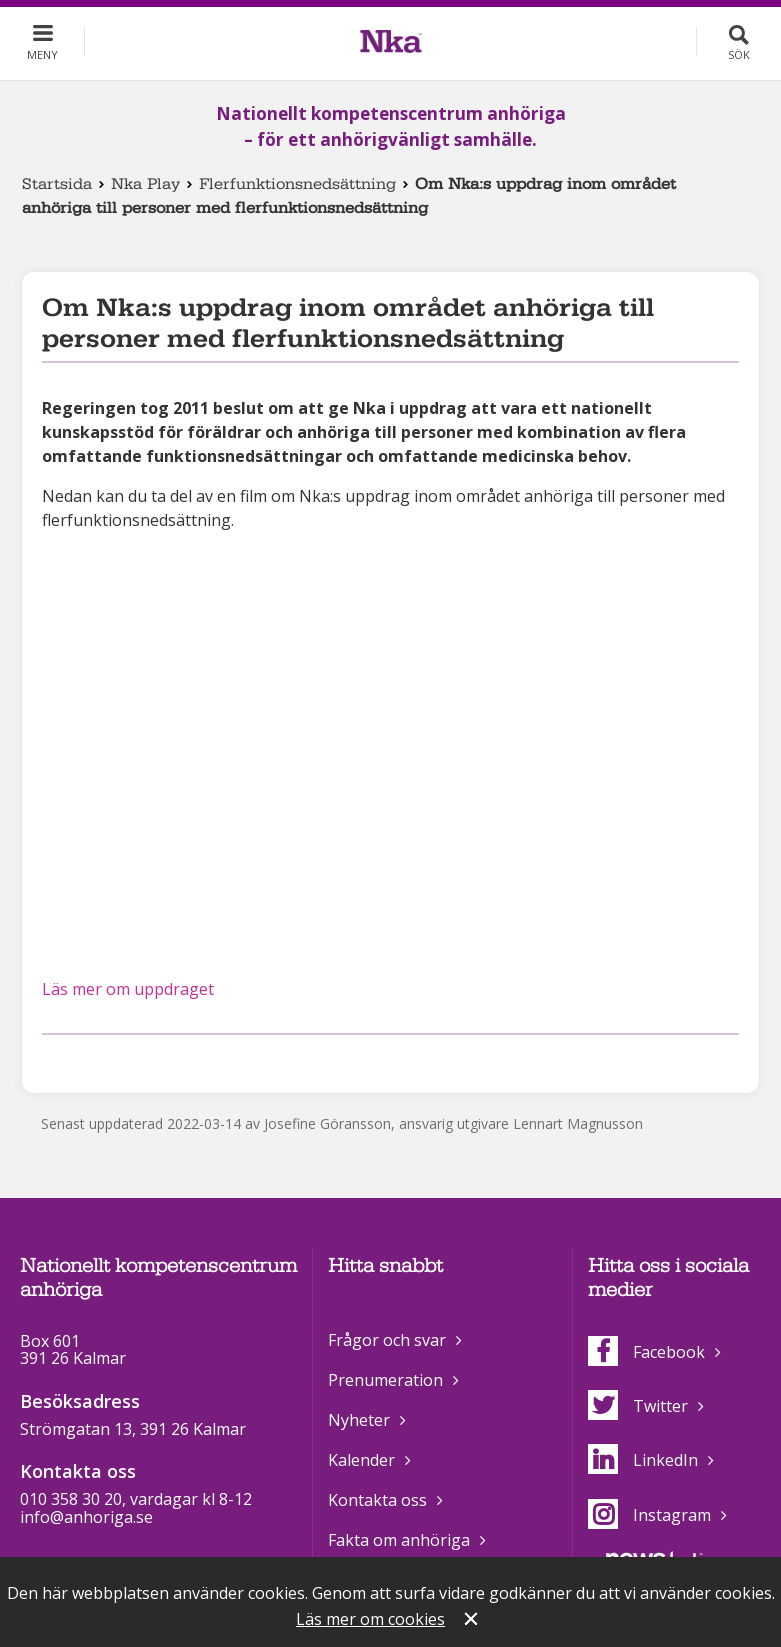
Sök (739, 54)
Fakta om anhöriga (399, 1540)
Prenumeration (385, 1380)
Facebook (646, 1352)
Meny (42, 54)
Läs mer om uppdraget (128, 989)
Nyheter (359, 1420)
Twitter (638, 1406)
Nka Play (145, 184)
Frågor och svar (387, 1340)
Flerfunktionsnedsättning (297, 184)
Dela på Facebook (54, 1060)
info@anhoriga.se (86, 1517)
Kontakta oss (377, 1500)
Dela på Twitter (86, 1060)
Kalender (361, 1460)
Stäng (473, 1621)
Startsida (57, 184)
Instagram (649, 1515)
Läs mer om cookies (370, 1619)
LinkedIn (643, 1460)
